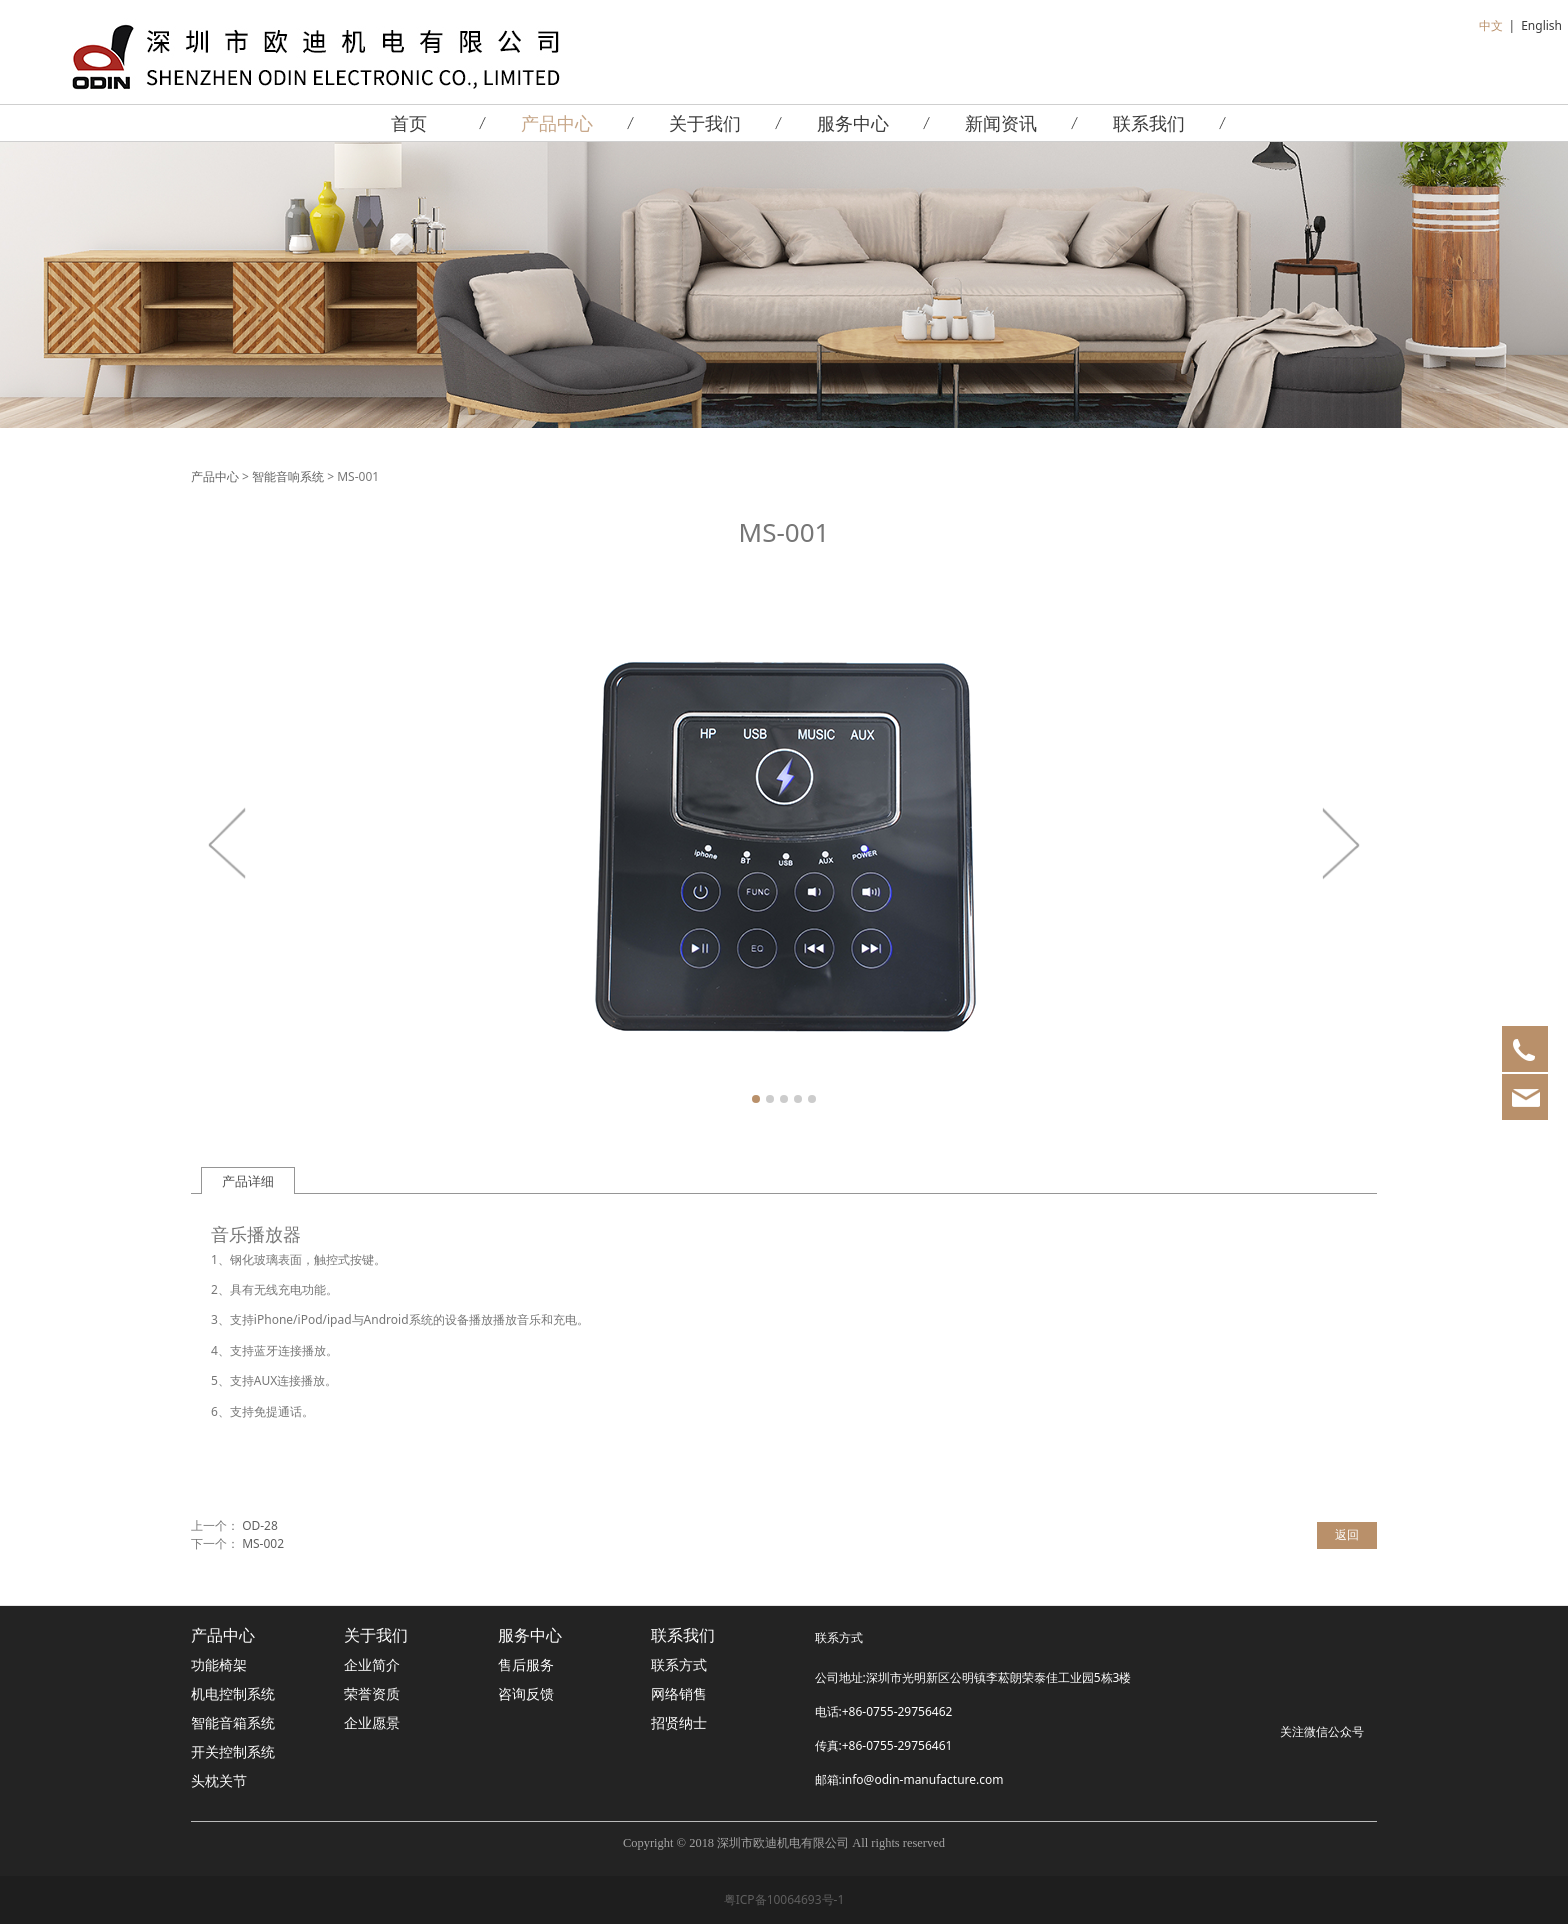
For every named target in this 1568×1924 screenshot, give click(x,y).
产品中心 (557, 123)
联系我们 (1149, 123)
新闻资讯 (1001, 123)
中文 (1491, 25)
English (1541, 25)
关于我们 (705, 123)
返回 (1347, 1534)
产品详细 (248, 1181)
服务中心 (853, 123)
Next (1340, 843)
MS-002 (263, 1543)
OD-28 (260, 1525)
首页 (409, 123)
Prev (228, 843)
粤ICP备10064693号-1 (784, 1899)
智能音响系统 (288, 476)
